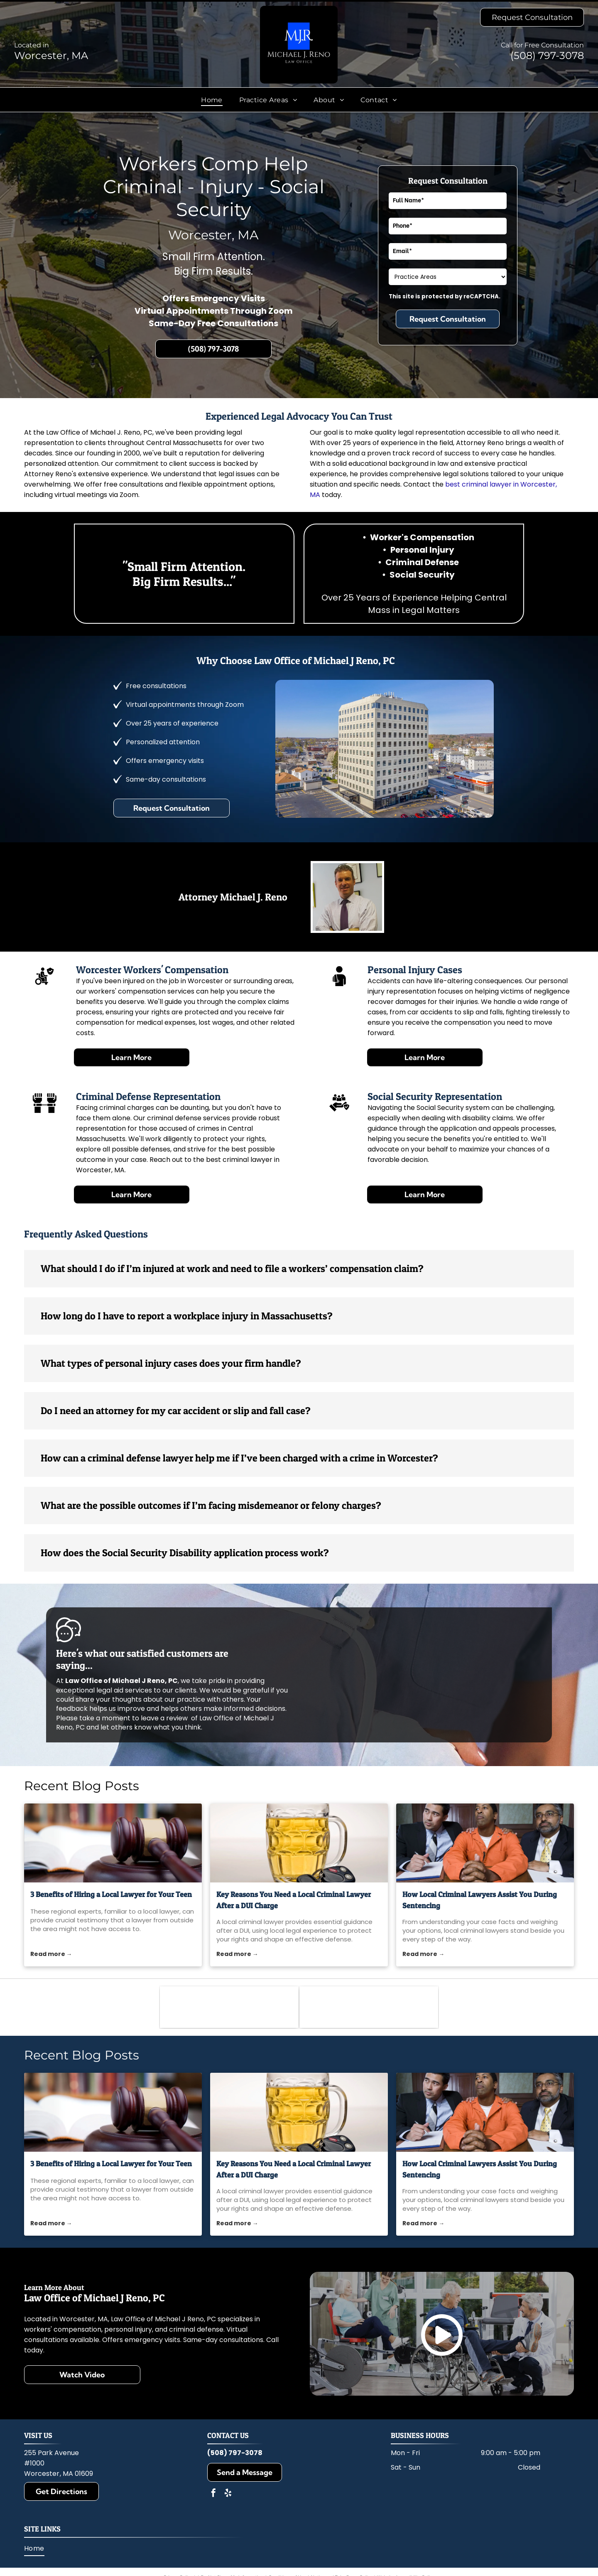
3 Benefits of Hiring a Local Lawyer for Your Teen (111, 1894)
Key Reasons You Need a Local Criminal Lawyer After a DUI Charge (293, 1900)
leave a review (164, 1718)
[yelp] (228, 2494)
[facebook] (213, 2494)
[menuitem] (212, 99)
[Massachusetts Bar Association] (369, 2007)
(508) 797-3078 (547, 55)
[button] (299, 1268)
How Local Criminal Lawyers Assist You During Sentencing (479, 1900)
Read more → (51, 1954)
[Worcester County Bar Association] (229, 2007)
